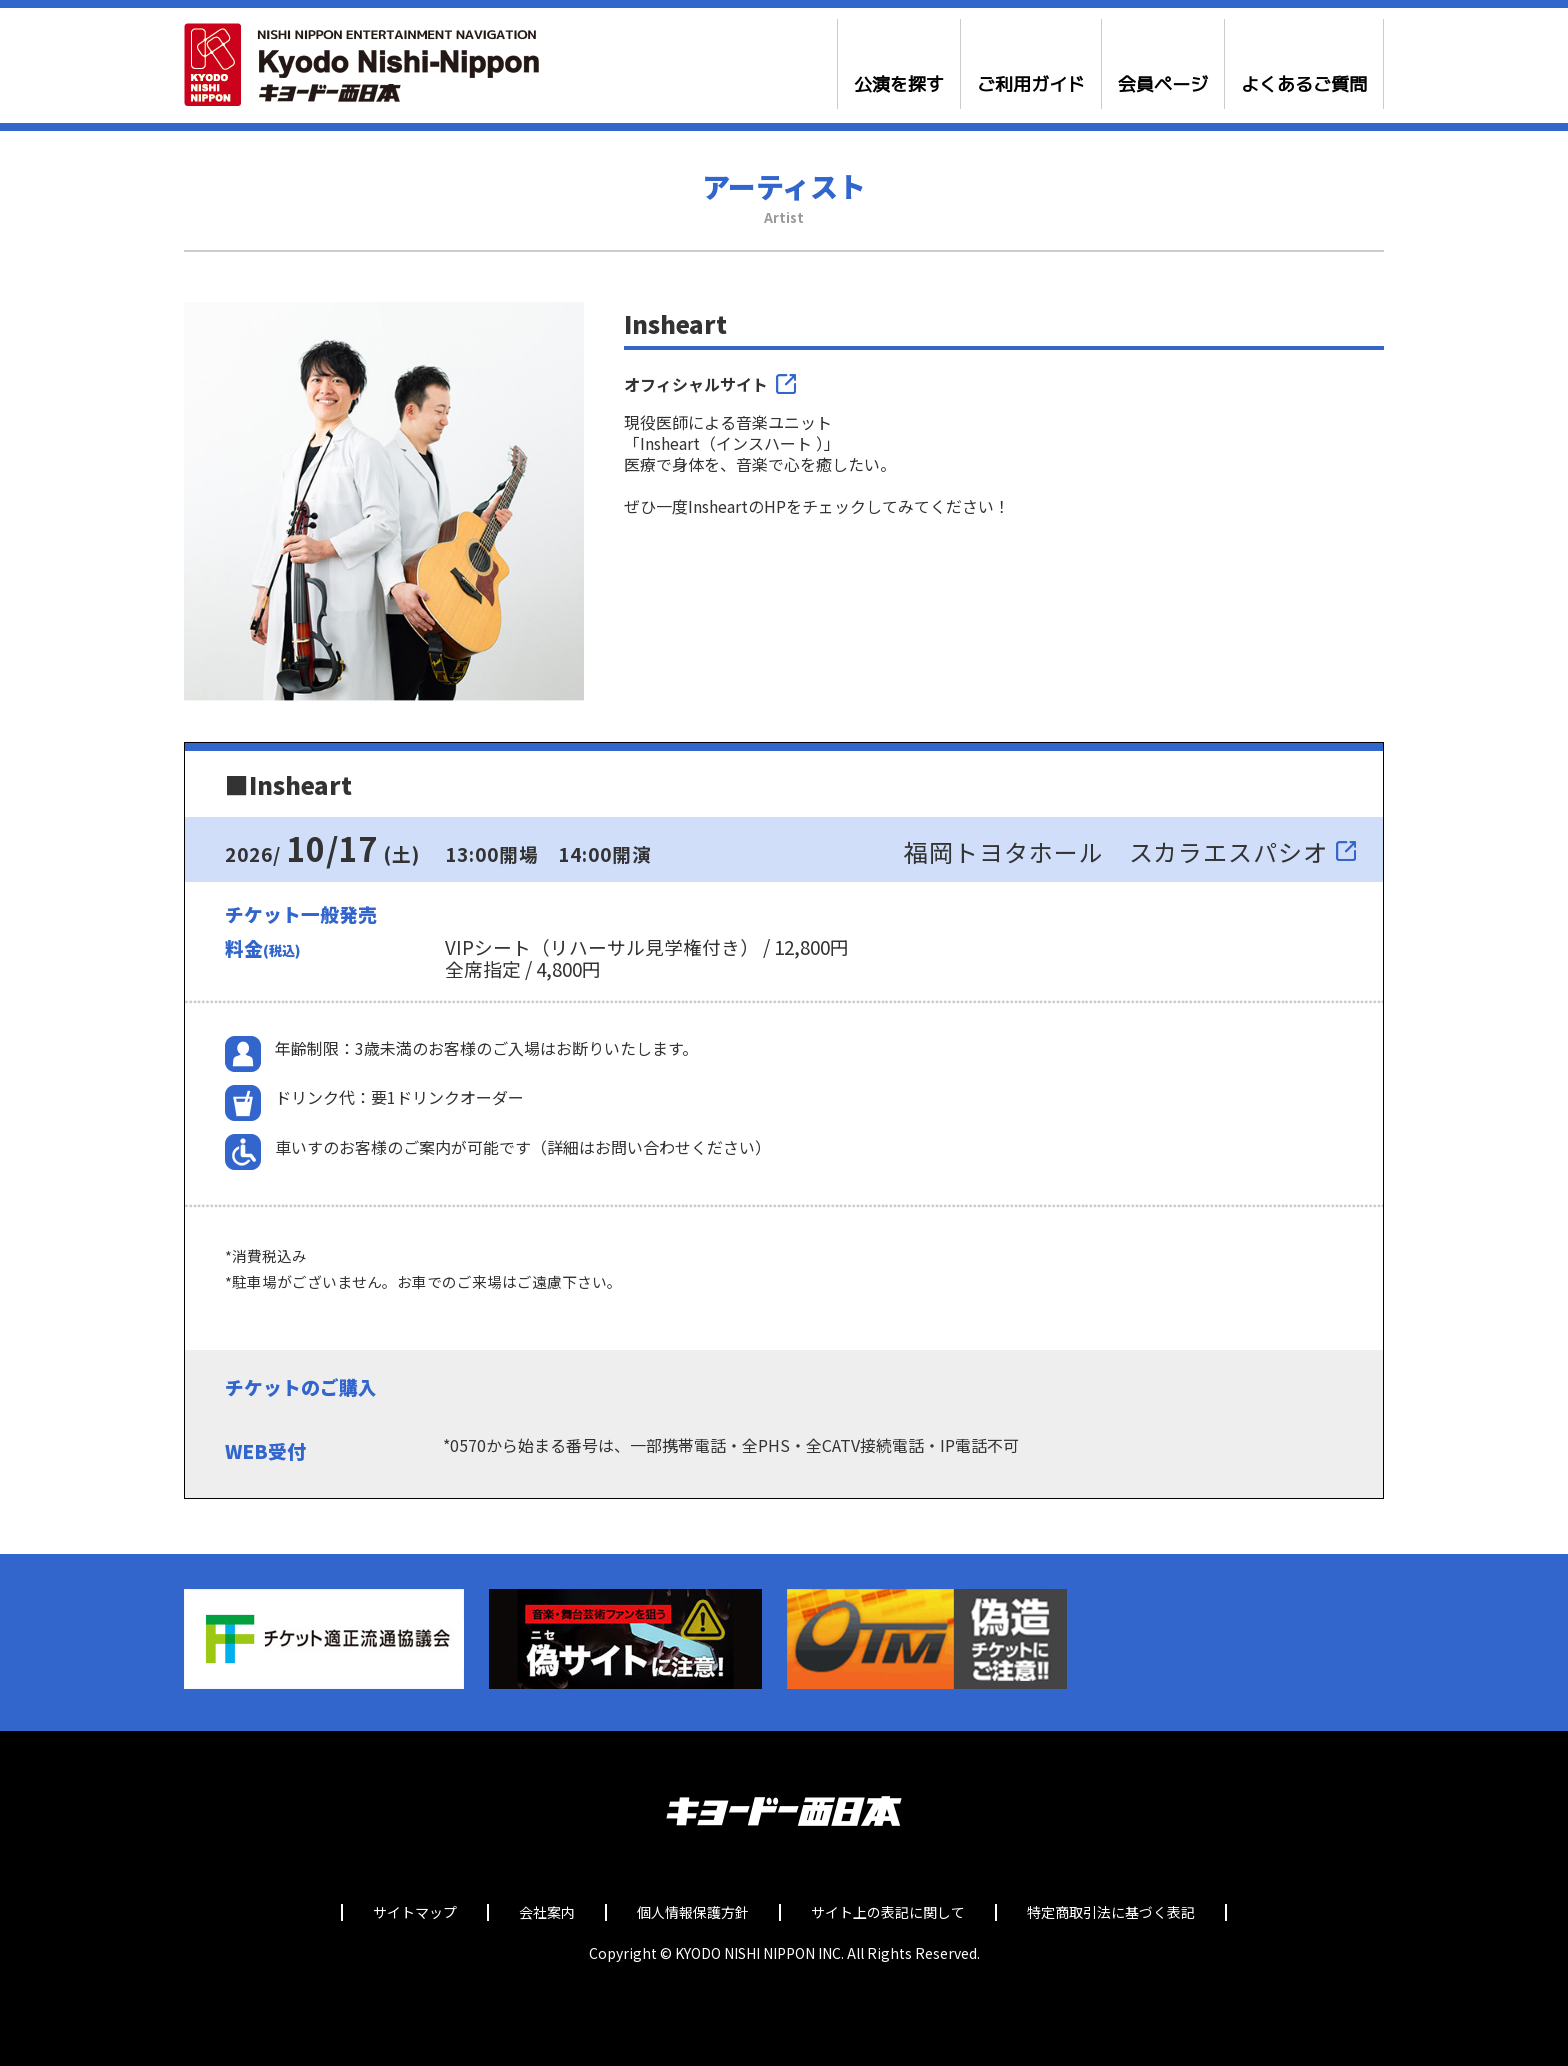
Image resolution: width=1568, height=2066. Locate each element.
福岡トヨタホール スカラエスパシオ (1116, 851)
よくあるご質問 (1304, 85)
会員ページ (1163, 85)
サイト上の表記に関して (888, 1912)
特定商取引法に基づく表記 (1111, 1912)
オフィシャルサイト (696, 384)
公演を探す (899, 85)
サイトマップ (415, 1912)
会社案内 (547, 1912)
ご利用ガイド (1031, 85)
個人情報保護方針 (693, 1912)
